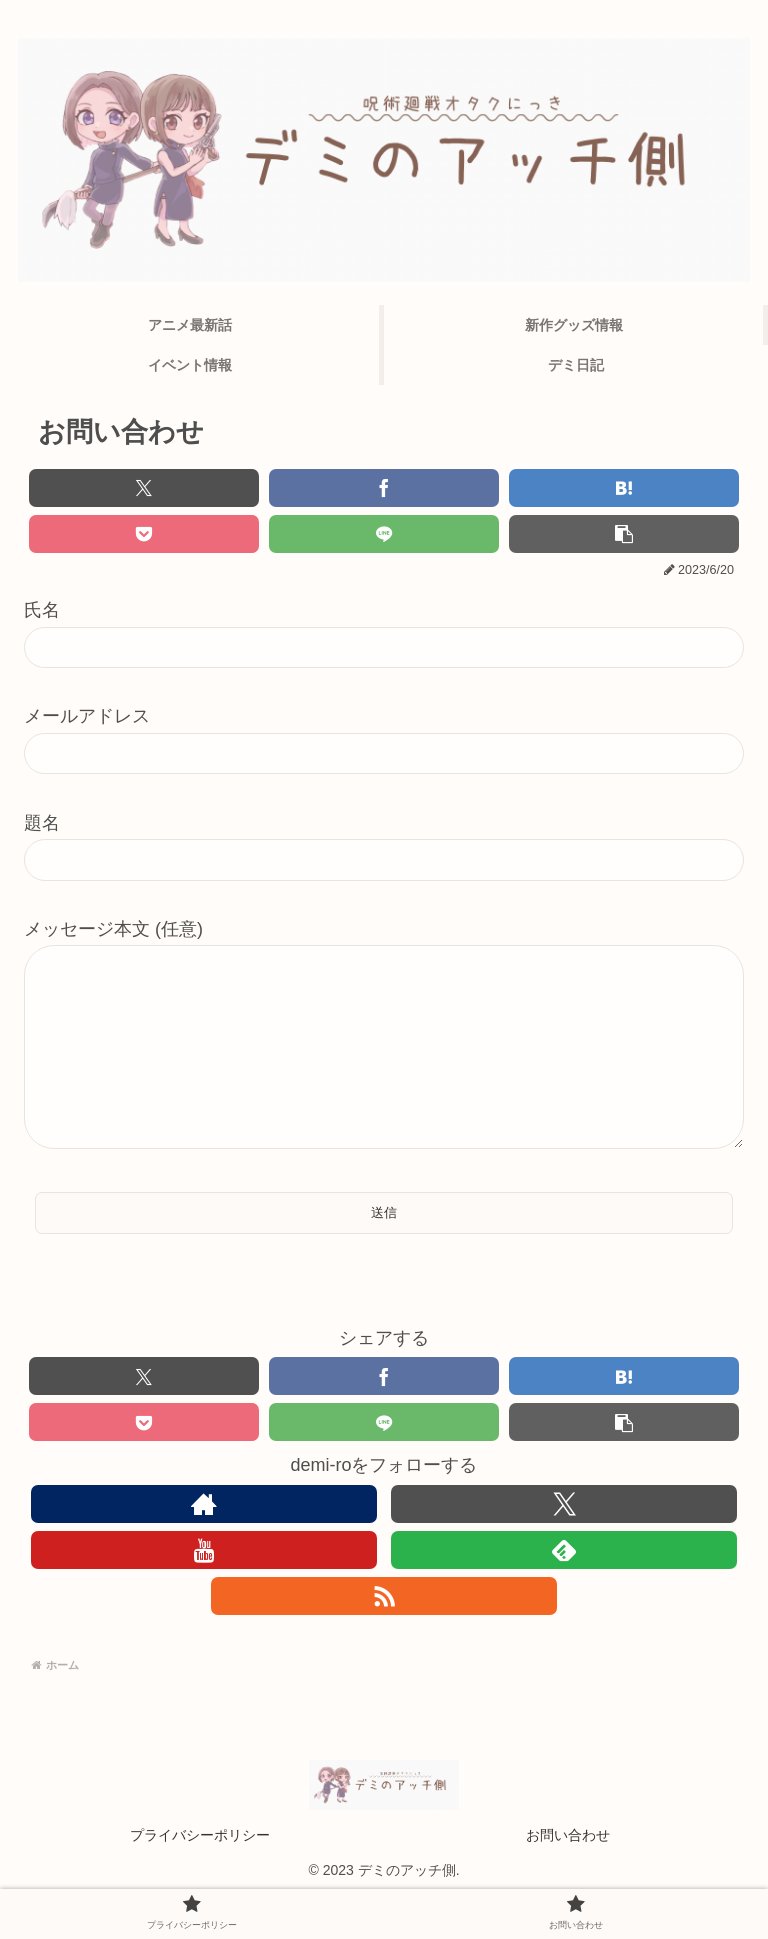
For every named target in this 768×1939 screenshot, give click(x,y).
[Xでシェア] (144, 488)
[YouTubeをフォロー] (204, 1590)
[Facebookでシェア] (384, 488)
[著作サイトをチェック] (204, 1544)
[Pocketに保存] (144, 534)
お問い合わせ (568, 1875)
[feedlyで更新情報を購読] (564, 1590)
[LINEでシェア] (384, 534)
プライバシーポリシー (200, 1875)
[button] (624, 534)
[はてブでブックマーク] (624, 488)
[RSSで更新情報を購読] (384, 1636)
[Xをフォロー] (564, 1544)
